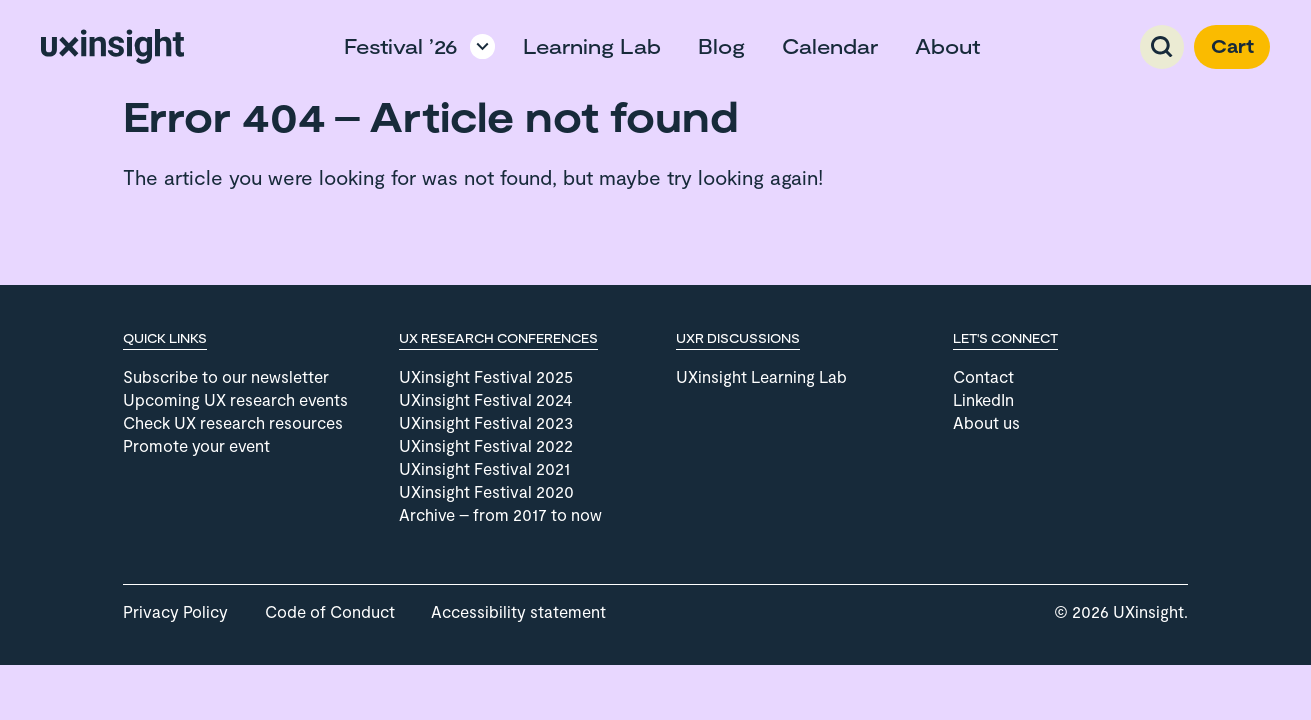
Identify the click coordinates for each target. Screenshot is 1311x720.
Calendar (830, 46)
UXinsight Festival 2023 (486, 422)
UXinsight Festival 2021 (484, 468)
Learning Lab (592, 46)
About (947, 46)
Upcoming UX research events (235, 399)
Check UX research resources (233, 422)
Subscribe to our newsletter (226, 376)
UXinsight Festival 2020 (486, 491)
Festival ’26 (401, 46)
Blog (721, 46)
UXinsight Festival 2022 (486, 445)
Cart (1232, 46)
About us (986, 422)
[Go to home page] (112, 46)
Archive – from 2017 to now (500, 514)
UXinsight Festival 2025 (486, 376)
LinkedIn (983, 399)
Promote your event (196, 445)
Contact (983, 376)
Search (1162, 47)
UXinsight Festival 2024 (485, 399)
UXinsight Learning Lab (761, 376)
